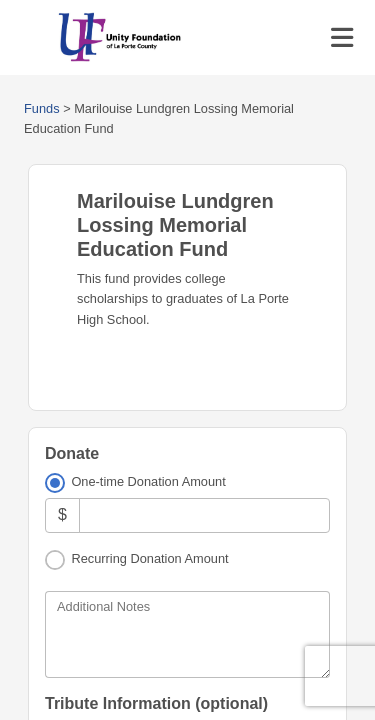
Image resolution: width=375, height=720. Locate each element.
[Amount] (204, 515)
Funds (42, 108)
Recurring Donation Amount (149, 558)
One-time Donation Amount (148, 481)
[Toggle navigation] (342, 38)
